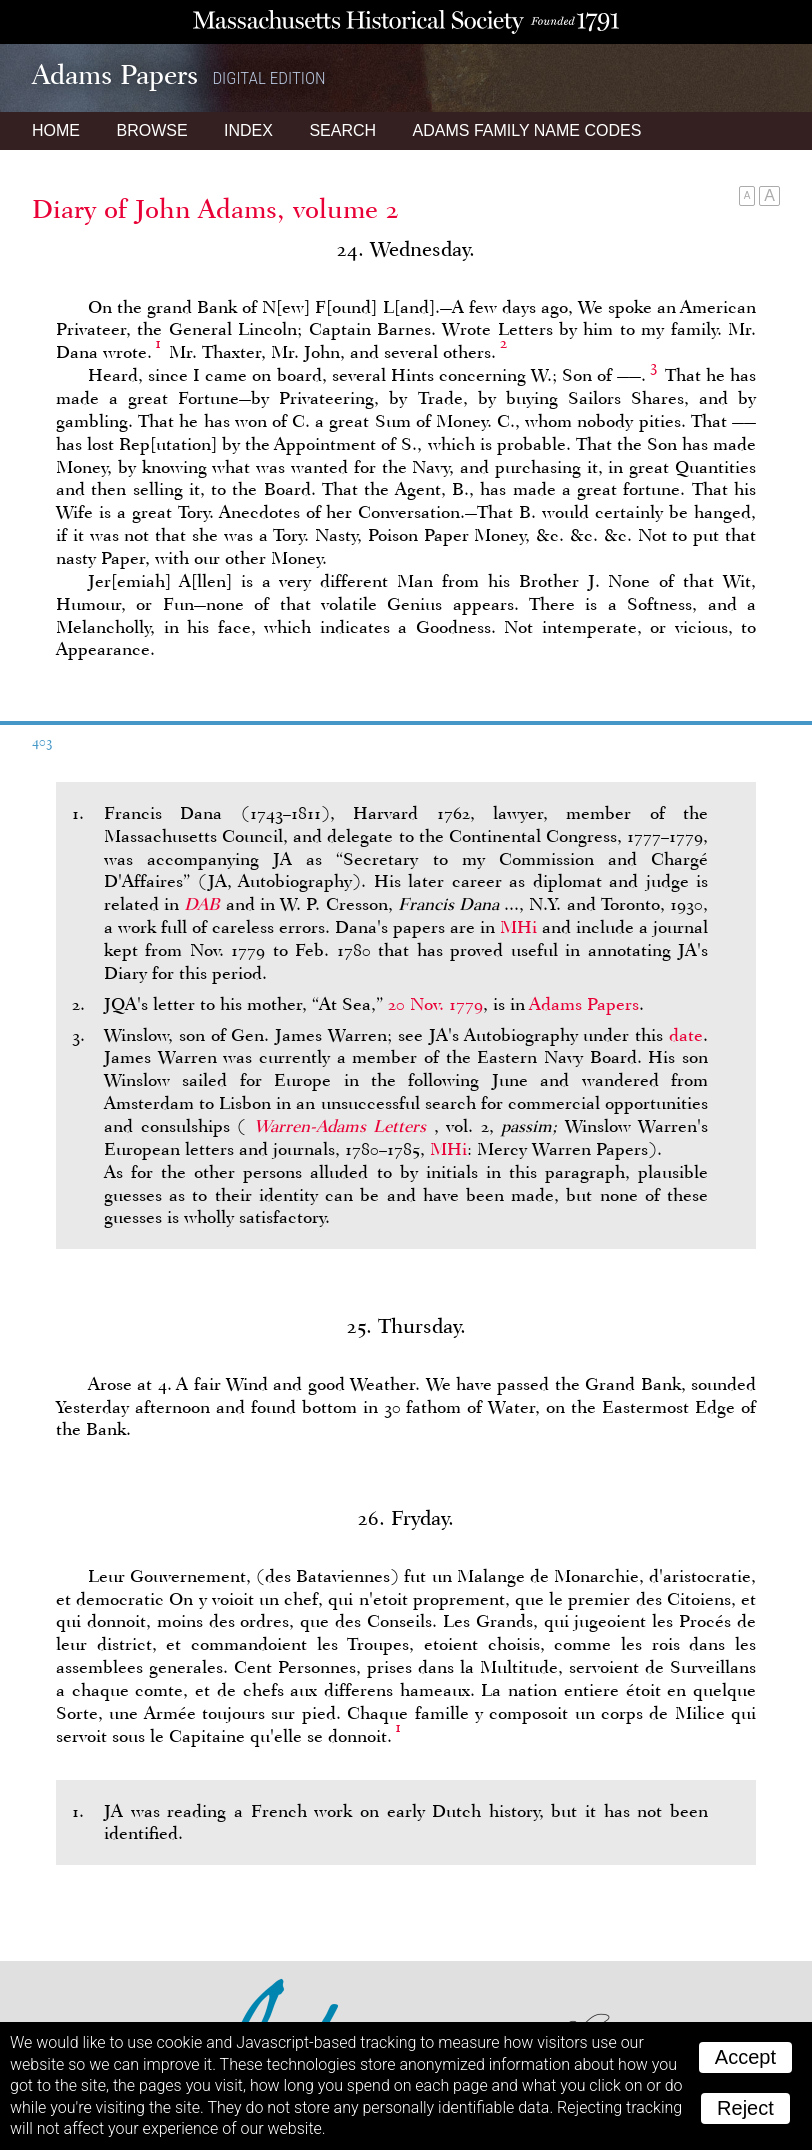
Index (248, 130)
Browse (151, 130)
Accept (745, 2057)
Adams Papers (584, 1004)
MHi (518, 927)
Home (56, 130)
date (686, 1035)
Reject (745, 2108)
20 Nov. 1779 (435, 1004)
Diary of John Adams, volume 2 (215, 209)
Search (342, 130)
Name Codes (527, 130)
